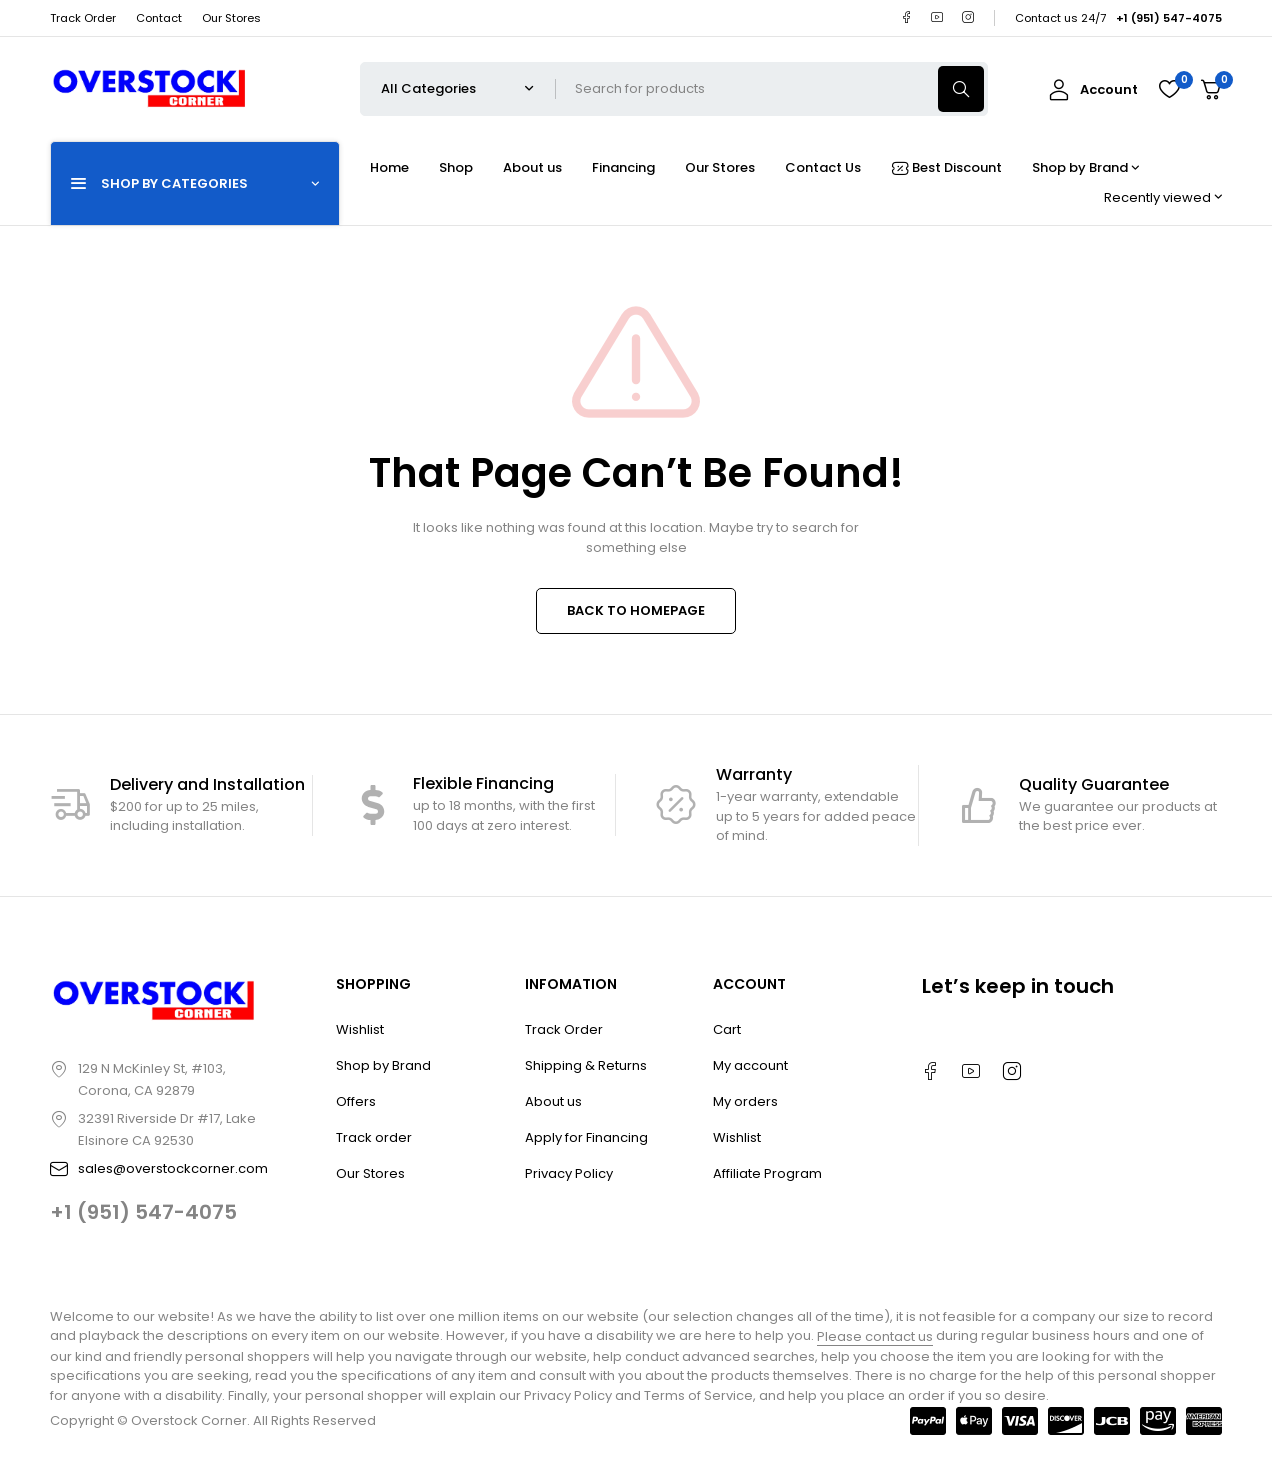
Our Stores (231, 18)
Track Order (83, 18)
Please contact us (875, 1336)
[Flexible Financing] (373, 805)
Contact (159, 18)
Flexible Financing (483, 783)
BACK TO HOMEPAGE (636, 610)
